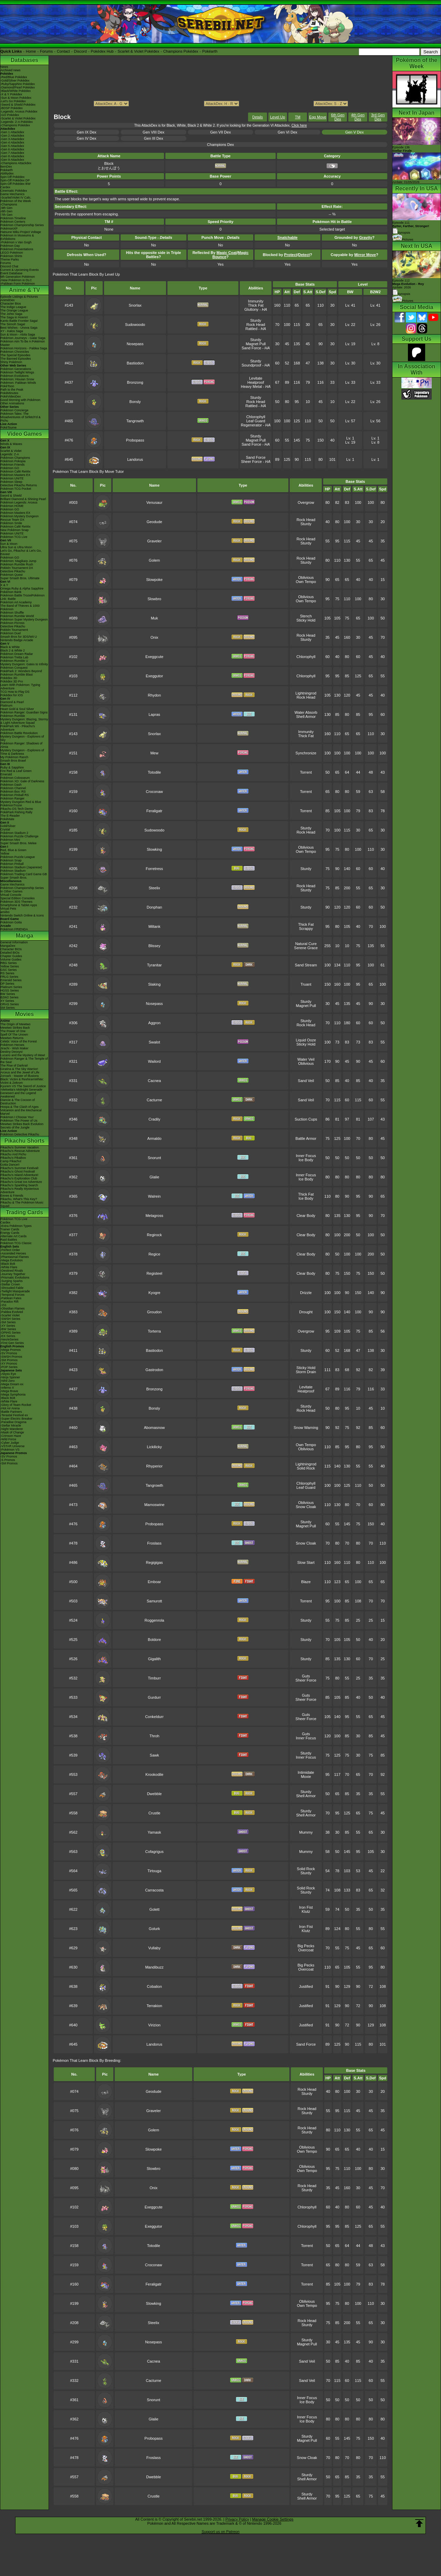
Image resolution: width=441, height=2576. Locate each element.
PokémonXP (9, 228)
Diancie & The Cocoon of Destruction (17, 1101)
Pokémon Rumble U (14, 660)
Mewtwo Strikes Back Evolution (21, 1124)
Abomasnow (154, 1427)
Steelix (154, 888)
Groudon (154, 1312)
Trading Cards (24, 1212)
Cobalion (154, 1986)
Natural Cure (306, 944)
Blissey (154, 946)
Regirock (154, 1235)
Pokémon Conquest (14, 667)
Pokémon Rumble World (17, 616)
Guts (306, 1676)
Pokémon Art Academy (16, 602)
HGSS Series (9, 990)
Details (257, 117)
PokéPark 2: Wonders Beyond (21, 671)
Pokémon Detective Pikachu (19, 1134)
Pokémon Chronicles (14, 351)
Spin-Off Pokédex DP (15, 180)
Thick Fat (256, 305)
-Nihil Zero (7, 1380)
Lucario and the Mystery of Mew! (22, 1055)
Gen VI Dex (287, 132)
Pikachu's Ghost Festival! (17, 1171)
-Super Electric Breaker (16, 1418)
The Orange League (14, 310)
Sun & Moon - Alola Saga (17, 334)
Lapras (154, 714)
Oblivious (306, 577)
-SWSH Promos (11, 1356)
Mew (154, 753)
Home (31, 51)
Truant (305, 984)
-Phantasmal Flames (14, 1257)
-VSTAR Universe (12, 1446)
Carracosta (154, 1890)
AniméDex (7, 300)
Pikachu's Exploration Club (18, 1178)
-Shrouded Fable (11, 1288)
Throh (155, 1736)
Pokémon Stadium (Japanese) (21, 867)
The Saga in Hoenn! (14, 317)
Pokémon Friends (12, 464)
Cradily (154, 1119)
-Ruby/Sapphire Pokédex (17, 84)
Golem (154, 560)
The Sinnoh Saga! (12, 324)
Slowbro (154, 599)
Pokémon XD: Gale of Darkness (22, 781)
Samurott (154, 1601)
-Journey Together (12, 1274)
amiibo (5, 912)
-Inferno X (7, 1387)
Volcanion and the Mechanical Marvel (21, 1112)
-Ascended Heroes (13, 1253)
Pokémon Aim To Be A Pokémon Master (22, 343)
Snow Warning (306, 1427)
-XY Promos (8, 1363)
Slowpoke (154, 579)
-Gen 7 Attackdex (12, 153)
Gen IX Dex (86, 132)
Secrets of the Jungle (15, 1127)
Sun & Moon (9, 543)
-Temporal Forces (12, 1294)
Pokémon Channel (13, 788)
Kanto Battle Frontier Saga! (19, 320)
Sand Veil (306, 1081)
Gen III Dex (153, 138)
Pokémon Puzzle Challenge (19, 836)
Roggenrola (154, 1620)
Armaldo (154, 1138)
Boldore (154, 1639)
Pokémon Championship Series (22, 225)
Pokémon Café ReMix (15, 471)
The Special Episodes (15, 355)
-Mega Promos (10, 1349)
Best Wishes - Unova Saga (19, 327)
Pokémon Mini (10, 839)
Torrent (306, 772)
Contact (63, 51)
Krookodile (154, 1774)
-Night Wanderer (11, 1429)
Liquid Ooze (306, 1040)
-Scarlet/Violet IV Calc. (15, 197)
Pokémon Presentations (16, 249)
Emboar (154, 1582)
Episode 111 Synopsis (410, 227)
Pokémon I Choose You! (17, 1117)
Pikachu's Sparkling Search (19, 1185)
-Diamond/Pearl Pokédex (17, 87)
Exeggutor (154, 676)
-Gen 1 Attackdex (12, 132)
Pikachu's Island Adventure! (19, 1175)
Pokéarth (209, 51)
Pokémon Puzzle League (17, 857)
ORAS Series (9, 1004)
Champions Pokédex (180, 51)
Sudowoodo (135, 324)
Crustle (154, 1813)
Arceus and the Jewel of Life (19, 1072)
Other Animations (12, 403)
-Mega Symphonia (12, 1394)
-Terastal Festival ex (14, 1415)
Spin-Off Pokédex (12, 177)
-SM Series (8, 1322)
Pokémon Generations (15, 369)
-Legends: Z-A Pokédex (16, 122)
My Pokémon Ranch (14, 757)
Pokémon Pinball (12, 864)
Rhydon (154, 695)
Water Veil (306, 1059)
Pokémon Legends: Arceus (19, 502)
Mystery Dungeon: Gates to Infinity (24, 664)
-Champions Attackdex (15, 163)
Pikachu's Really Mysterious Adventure (19, 1190)
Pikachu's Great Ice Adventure (21, 1182)
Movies (24, 1014)
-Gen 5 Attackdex (12, 146)
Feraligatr (154, 811)
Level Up (277, 117)
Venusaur (154, 502)
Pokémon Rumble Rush (16, 564)
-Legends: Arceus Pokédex (19, 111)
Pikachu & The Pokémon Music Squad (21, 1204)
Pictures (402, 239)
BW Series (7, 994)
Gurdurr (154, 1697)
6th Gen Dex (338, 117)
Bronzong (135, 382)
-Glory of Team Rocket (15, 1405)
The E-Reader (10, 815)
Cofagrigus (154, 1851)
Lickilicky (154, 1447)
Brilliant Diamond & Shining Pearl (23, 499)
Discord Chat (9, 266)
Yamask (154, 1832)
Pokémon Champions (15, 457)
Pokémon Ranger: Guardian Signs (24, 712)
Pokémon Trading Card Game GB (23, 874)
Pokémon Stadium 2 (14, 833)
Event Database (11, 273)
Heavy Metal (251, 386)
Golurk (154, 1929)
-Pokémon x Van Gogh (15, 242)
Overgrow (306, 502)
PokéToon (7, 386)
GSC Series (8, 970)
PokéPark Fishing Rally (16, 812)
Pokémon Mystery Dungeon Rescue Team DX (19, 518)
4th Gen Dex (358, 117)
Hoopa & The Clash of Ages (19, 1107)
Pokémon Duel (10, 633)
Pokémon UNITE (12, 478)
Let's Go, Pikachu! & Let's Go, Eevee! (21, 552)
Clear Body (306, 1215)
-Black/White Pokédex (15, 91)
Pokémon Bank (10, 592)
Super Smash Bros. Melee (18, 843)
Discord (80, 51)
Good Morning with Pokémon (20, 400)
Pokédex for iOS (11, 695)
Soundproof (251, 365)
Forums (46, 51)
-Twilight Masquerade (15, 1291)
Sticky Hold (305, 620)
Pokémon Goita (11, 922)
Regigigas (154, 1562)
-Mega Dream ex (11, 1384)
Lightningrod (306, 693)
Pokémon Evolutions (14, 376)
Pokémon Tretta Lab (14, 657)
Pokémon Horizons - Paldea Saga (23, 348)
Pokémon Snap (11, 860)
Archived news (10, 70)
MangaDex (8, 945)
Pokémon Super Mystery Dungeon (24, 619)
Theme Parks (9, 259)
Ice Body (305, 1160)
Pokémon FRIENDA (14, 929)
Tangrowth (135, 421)
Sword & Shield (11, 495)
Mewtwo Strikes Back (15, 1027)
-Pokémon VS (10, 1449)
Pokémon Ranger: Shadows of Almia (21, 745)
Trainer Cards (9, 1229)
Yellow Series (9, 966)
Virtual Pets (8, 908)
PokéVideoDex (10, 396)
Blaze (306, 1582)
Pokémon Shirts (11, 256)
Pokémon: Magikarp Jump (18, 561)
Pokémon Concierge (14, 410)
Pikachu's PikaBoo (13, 1157)
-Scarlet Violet (10, 1315)
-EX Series (7, 1336)
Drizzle (306, 1293)
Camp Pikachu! (10, 1161)
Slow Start (306, 1562)
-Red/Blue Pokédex (13, 77)
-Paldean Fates (10, 1298)
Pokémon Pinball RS (14, 795)
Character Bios (10, 303)
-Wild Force (8, 1439)
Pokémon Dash (11, 784)
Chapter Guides (11, 956)
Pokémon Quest (11, 574)
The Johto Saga (11, 314)
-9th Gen (6, 208)
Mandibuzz (154, 1967)
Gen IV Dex (86, 138)
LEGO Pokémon (11, 252)
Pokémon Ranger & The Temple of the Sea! (24, 1060)
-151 (3, 1305)
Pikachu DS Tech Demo (16, 808)
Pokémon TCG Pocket (15, 488)
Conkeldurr (154, 1717)
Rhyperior (154, 1466)
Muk (154, 618)
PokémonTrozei (11, 805)
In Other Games (11, 891)
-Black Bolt (7, 1263)
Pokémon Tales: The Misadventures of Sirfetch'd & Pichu (20, 417)
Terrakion (154, 2006)
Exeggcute (154, 657)
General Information (14, 942)
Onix (154, 637)
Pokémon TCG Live (13, 537)
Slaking (154, 984)
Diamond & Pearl (12, 702)
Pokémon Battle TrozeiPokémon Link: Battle (22, 597)
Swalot (154, 1042)
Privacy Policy (237, 2519)
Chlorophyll (255, 417)
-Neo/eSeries (9, 1339)
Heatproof (255, 382)
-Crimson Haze (10, 1436)
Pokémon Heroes (12, 1045)
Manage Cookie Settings (273, 2519)
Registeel (154, 1273)
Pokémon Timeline (13, 218)
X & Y (4, 585)
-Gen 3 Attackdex (12, 139)
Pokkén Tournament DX (16, 568)
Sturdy (255, 320)
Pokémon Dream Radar (16, 654)
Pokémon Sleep (11, 482)
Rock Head (255, 324)
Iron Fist (306, 1907)
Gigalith (154, 1659)
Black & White (10, 647)
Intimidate (306, 1772)
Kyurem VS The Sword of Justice (23, 1086)
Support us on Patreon (220, 2532)
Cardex (5, 187)
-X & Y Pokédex (11, 94)
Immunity (256, 301)
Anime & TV (24, 290)
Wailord (154, 1061)
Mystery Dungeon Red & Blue (20, 802)
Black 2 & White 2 (12, 650)
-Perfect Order (10, 1250)
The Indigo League (13, 307)
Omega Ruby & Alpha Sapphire (21, 588)
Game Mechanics (12, 194)
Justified (306, 1986)
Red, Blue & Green (13, 850)
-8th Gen (6, 211)
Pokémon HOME (12, 506)
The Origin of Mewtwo (15, 1024)
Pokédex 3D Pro (11, 681)
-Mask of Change (12, 1432)
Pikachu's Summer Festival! (19, 1168)
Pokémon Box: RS (13, 791)
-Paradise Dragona (13, 1422)
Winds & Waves (11, 444)
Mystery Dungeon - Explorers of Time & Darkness (22, 752)
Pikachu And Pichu (13, 1154)
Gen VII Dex (220, 132)
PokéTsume (8, 427)
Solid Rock (306, 1468)
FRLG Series (9, 976)
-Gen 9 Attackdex (12, 159)
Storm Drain (306, 1372)
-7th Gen (6, 214)
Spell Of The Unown (14, 1034)
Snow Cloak (306, 1507)
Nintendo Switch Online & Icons (22, 915)
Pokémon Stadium (13, 870)
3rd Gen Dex (378, 117)
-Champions (8, 204)
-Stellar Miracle (10, 1425)
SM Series (7, 1007)
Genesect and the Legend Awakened (18, 1094)
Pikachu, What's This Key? (18, 1199)
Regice (154, 1254)
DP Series (7, 983)
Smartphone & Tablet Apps (18, 905)
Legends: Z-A (9, 454)
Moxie (306, 1776)
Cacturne (154, 1100)
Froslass (154, 1543)
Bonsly (135, 402)
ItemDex (6, 166)
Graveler (154, 541)
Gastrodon (154, 1370)
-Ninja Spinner (10, 1377)
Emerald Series (11, 980)
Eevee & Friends (11, 1195)
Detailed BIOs (10, 952)
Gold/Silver (8, 826)
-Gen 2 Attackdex (12, 135)
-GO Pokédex (9, 115)
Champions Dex (220, 144)
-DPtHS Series (10, 1332)
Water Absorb (306, 712)
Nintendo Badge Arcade (16, 640)
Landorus (135, 459)
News (4, 66)
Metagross (154, 1215)
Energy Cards (9, 1232)
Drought (305, 1312)
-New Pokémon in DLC (16, 280)
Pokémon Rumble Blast (16, 674)
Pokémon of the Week (15, 201)
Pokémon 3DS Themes (16, 901)
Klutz (306, 1911)
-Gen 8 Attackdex (12, 156)
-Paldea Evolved (11, 1312)
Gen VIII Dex (153, 132)
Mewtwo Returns (11, 1038)
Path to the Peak (11, 389)
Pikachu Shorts (24, 1141)
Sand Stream (306, 965)
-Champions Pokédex (15, 125)
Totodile (154, 772)
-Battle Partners (11, 1411)
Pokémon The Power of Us (18, 1120)
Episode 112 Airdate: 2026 (408, 284)
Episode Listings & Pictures (19, 296)
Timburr (154, 1678)
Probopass (135, 440)
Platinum (6, 705)
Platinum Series (11, 987)
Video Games (24, 434)
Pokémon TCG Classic (16, 1243)
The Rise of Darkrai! (14, 1065)
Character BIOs (11, 949)
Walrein (154, 1196)
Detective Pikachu (12, 571)
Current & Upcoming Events (19, 270)
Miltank (154, 926)
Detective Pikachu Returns (18, 485)
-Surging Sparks (11, 1281)
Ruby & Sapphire (12, 767)
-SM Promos (9, 1360)
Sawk (154, 1755)
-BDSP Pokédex (11, 108)
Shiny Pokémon (11, 362)
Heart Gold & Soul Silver (17, 709)
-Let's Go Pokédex (13, 101)
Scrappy (306, 928)
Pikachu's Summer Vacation (19, 1147)
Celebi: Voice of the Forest (18, 1041)
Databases (24, 60)
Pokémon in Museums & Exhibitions (17, 237)
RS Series (7, 973)
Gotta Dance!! (10, 1164)
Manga (24, 936)
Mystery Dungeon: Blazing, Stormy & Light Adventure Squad (24, 721)
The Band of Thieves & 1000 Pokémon (20, 607)
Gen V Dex (354, 132)
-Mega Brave (9, 1391)
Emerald (6, 774)
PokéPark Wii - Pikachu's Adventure (17, 727)
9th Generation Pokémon (17, 276)
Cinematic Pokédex (13, 190)
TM (297, 117)
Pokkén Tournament (14, 630)
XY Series (7, 1001)
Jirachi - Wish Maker (14, 1048)
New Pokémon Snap (14, 530)
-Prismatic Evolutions (14, 1277)
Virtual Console (10, 895)
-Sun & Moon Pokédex (15, 97)
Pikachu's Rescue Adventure (20, 1151)
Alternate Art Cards (13, 1236)
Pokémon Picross (12, 623)
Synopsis (401, 294)
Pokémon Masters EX (15, 475)
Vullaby (154, 1948)
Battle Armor (306, 1138)
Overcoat (306, 1950)
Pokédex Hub (102, 51)
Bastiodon (135, 363)
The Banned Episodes (15, 358)
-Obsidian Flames (12, 1308)
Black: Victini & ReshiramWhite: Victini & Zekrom (22, 1081)
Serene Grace (306, 948)
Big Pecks (305, 1946)
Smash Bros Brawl (13, 760)
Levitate (256, 378)
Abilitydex (7, 173)
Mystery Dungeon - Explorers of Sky (22, 738)
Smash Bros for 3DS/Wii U (18, 636)
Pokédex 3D (8, 678)
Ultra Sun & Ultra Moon (16, 547)
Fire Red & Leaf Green (16, 771)
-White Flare (8, 1267)
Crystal (5, 829)
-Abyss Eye (8, 1374)
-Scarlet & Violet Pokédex (17, 118)
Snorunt (154, 1158)
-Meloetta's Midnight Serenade (21, 1089)
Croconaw (154, 791)
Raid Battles (8, 1239)
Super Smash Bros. (13, 877)
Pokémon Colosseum (15, 778)
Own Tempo (306, 582)
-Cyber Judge (9, 1442)
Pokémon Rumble (12, 716)
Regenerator (251, 425)
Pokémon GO (9, 468)
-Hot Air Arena (10, 1408)
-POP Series (9, 1367)
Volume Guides (10, 959)
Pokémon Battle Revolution (19, 733)
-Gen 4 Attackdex (12, 142)
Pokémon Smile (11, 523)
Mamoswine (154, 1505)
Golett (154, 1909)
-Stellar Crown (10, 1284)
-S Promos (7, 1460)
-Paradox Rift (9, 1301)
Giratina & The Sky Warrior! (19, 1069)
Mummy (305, 1832)
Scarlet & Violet (10, 451)
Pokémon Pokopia (12, 461)
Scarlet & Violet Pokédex (138, 51)
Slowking (154, 849)
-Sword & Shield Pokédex (17, 104)
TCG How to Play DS (15, 691)
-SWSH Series (10, 1319)
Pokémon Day (10, 245)
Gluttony (251, 309)
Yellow (4, 853)
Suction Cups (306, 1119)
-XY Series (7, 1325)
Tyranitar (154, 965)
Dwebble (154, 1794)
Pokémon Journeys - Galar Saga (22, 338)
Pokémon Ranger (12, 798)
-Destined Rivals (11, 1270)
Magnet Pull (256, 344)
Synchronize (306, 753)
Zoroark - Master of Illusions (19, 1076)
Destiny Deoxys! (11, 1051)
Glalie (154, 1177)
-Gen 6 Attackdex (12, 149)
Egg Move (317, 117)
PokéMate (7, 819)
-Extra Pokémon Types (16, 1226)
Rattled (251, 329)
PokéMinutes (9, 393)
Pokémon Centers (12, 221)
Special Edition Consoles (17, 898)
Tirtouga (154, 1871)
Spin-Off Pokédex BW (15, 183)
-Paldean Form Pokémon (17, 283)
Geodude (154, 522)
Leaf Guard (255, 421)
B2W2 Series (9, 997)
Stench (306, 616)
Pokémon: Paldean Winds (18, 382)
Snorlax (135, 305)
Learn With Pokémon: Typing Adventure (20, 686)
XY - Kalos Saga (11, 331)
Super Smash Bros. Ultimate (20, 578)
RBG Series (8, 963)
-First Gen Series (12, 1343)
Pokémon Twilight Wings (17, 372)
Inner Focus (306, 1156)
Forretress (154, 869)
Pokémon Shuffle (12, 612)
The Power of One (12, 1031)
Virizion (154, 2025)
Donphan (154, 907)
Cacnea (154, 1081)
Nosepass (135, 344)
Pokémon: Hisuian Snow (17, 379)
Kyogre (154, 1293)
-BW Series (8, 1329)
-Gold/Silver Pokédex (15, 80)
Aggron (154, 1023)
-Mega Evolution (11, 1260)
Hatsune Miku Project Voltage (20, 232)
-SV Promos (8, 1353)
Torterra (154, 1331)
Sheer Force (251, 461)
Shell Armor (306, 716)
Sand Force (251, 348)
